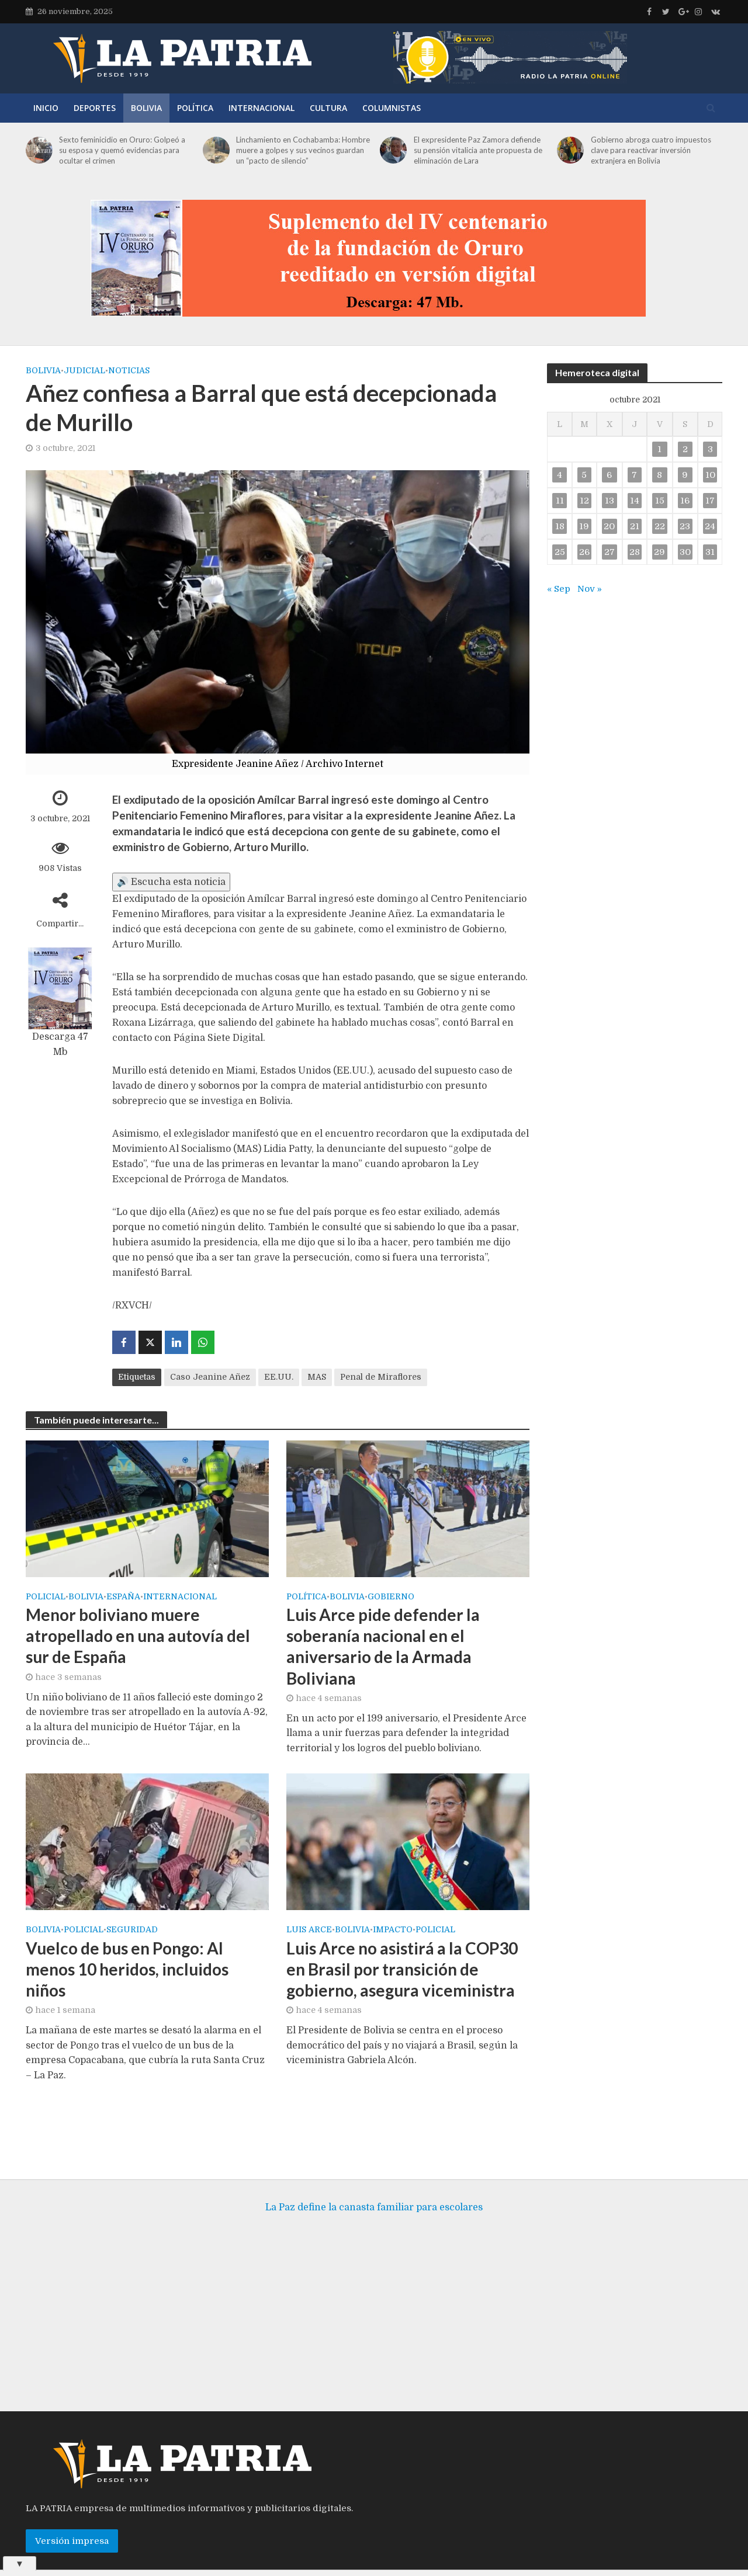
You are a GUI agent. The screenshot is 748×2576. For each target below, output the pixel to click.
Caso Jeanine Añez (210, 1376)
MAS (316, 1376)
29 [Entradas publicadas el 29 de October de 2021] (659, 552)
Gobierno (391, 1596)
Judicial (84, 370)
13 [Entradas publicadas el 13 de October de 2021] (609, 500)
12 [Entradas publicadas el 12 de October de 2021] (584, 500)
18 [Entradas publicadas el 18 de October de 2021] (560, 526)
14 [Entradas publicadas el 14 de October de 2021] (634, 500)
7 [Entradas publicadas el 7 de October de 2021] (634, 475)
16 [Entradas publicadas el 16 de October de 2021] (685, 500)
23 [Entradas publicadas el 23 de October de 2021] (685, 526)
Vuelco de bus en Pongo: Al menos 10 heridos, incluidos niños (127, 1969)
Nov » (589, 589)
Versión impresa (72, 2523)
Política (195, 107)
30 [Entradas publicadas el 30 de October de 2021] (685, 552)
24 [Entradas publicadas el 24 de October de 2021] (710, 526)
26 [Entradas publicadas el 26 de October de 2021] (584, 552)
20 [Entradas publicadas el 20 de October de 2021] (609, 526)
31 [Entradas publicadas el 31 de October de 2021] (710, 552)
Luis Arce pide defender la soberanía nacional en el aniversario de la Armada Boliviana (383, 1646)
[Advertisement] (374, 2300)
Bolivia (146, 107)
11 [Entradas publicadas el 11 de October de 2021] (560, 500)
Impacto (393, 1929)
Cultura (328, 107)
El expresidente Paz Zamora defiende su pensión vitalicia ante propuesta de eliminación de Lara (478, 150)
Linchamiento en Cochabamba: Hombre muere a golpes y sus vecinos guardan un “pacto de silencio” (303, 150)
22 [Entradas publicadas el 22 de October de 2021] (659, 526)
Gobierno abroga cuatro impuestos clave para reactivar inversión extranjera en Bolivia (651, 150)
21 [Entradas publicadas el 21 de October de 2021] (634, 526)
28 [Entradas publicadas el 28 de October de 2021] (634, 552)
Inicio (45, 107)
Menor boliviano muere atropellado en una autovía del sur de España (138, 1636)
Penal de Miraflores (380, 1376)
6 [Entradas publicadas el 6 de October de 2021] (609, 475)
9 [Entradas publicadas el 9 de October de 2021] (685, 475)
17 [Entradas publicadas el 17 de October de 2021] (710, 500)
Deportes (95, 107)
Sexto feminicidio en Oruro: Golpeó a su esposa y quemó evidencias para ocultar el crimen (122, 150)
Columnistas (391, 107)
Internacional (261, 107)
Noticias (129, 370)
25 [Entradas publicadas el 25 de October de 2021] (560, 552)
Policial (45, 1596)
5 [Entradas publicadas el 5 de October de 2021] (584, 475)
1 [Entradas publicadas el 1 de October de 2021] (659, 449)
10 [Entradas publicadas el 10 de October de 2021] (710, 475)
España (123, 1596)
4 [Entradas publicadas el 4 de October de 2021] (559, 475)
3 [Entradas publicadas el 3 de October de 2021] (710, 449)
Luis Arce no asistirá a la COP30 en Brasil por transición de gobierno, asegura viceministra (402, 1969)
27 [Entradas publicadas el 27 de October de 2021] (609, 552)
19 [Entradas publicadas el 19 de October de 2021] (584, 526)
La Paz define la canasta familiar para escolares (374, 2190)
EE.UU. (278, 1376)
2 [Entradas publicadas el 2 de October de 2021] (685, 449)
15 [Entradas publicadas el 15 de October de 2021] (659, 500)
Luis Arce (309, 1929)
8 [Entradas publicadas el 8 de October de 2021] (659, 475)
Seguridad (132, 1929)
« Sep (558, 589)
